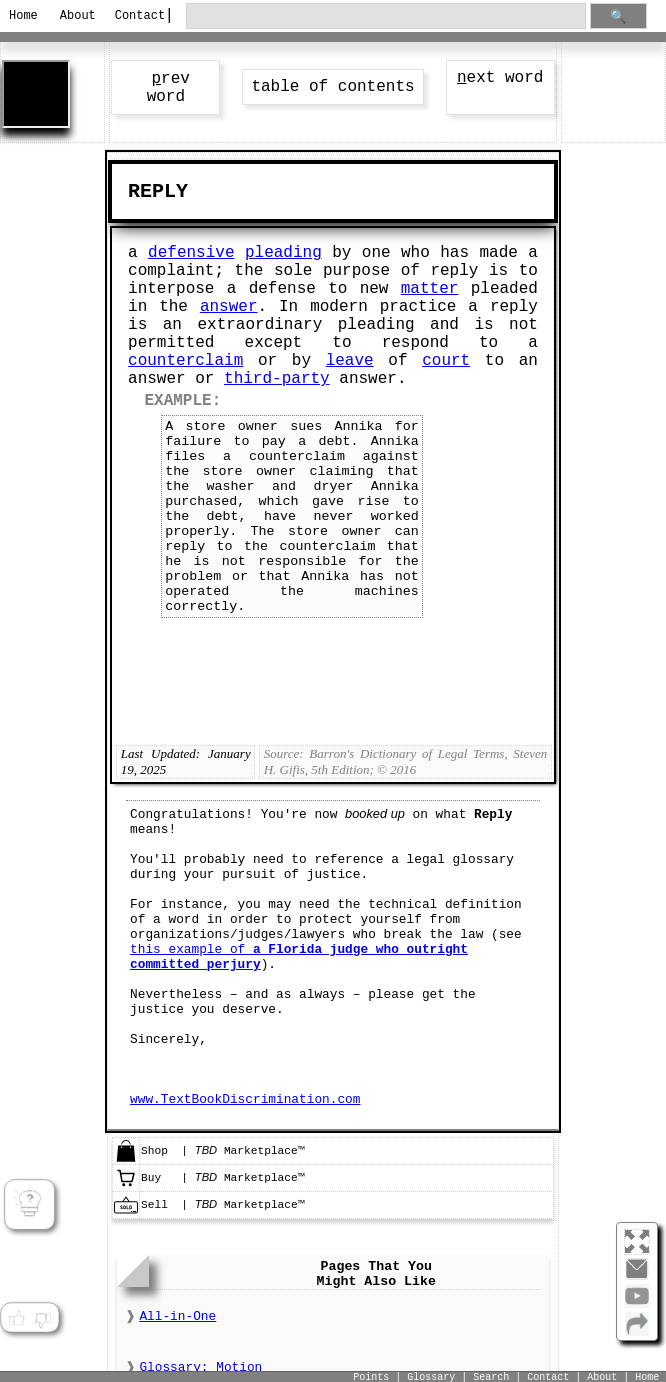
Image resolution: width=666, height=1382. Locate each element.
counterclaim (185, 361)
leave (350, 361)
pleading (283, 253)
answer (229, 307)
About (78, 16)
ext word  (500, 78)
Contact (134, 16)
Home (23, 16)
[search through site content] (386, 16)
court (446, 361)
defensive (191, 253)
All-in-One (177, 1316)
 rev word (166, 88)
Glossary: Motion (200, 1367)
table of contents (332, 87)
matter (430, 289)
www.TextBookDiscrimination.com (245, 1099)
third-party (277, 379)
